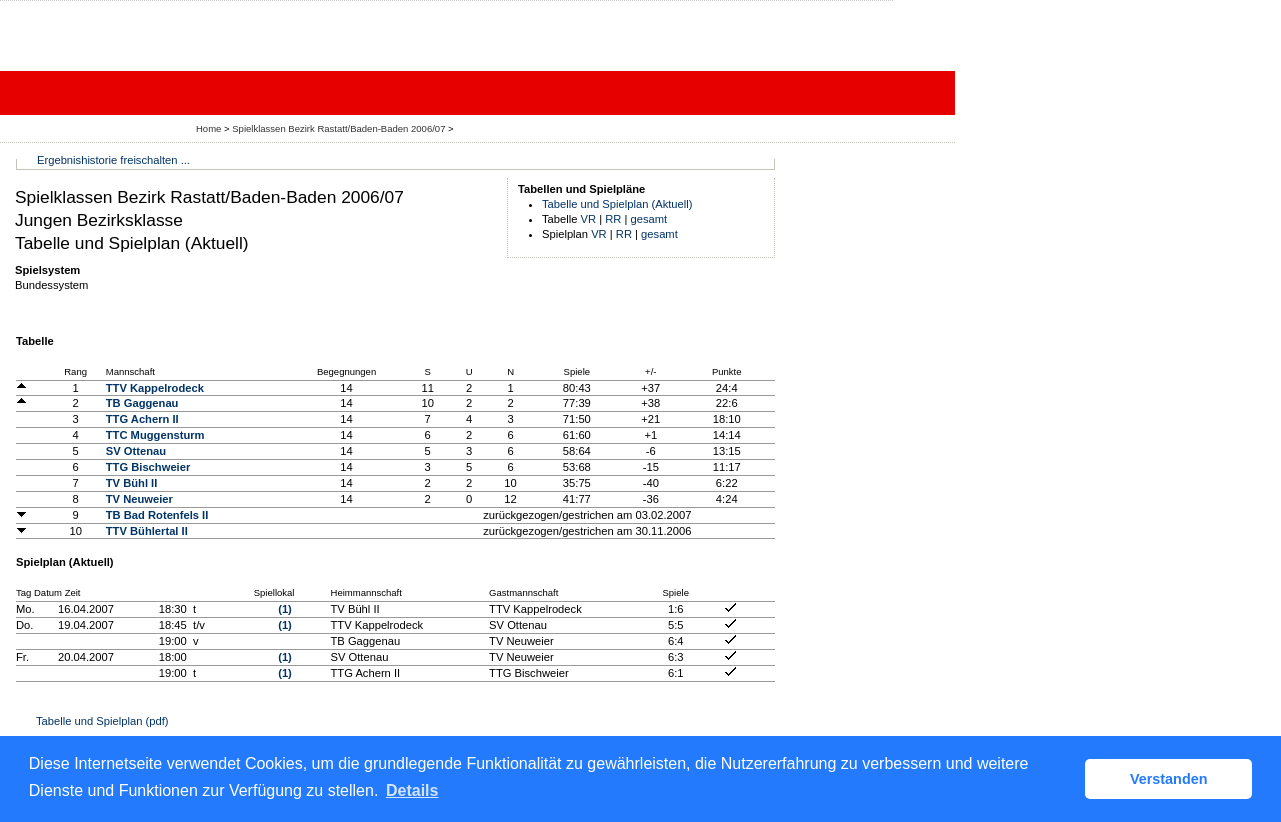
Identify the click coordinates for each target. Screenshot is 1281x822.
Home (208, 128)
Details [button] (412, 790)
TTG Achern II (142, 419)
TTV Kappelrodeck (155, 388)
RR (613, 219)
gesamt (649, 219)
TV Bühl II (132, 483)
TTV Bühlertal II (147, 531)
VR (589, 219)
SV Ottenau (136, 451)
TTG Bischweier (148, 467)
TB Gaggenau (142, 403)
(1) (285, 609)
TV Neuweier (139, 499)
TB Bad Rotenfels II (157, 515)
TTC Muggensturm (155, 435)
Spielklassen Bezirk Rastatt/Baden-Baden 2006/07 (340, 128)
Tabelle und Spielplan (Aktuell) (617, 204)
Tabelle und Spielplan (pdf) (102, 721)
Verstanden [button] (1169, 779)
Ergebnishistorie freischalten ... (113, 160)
